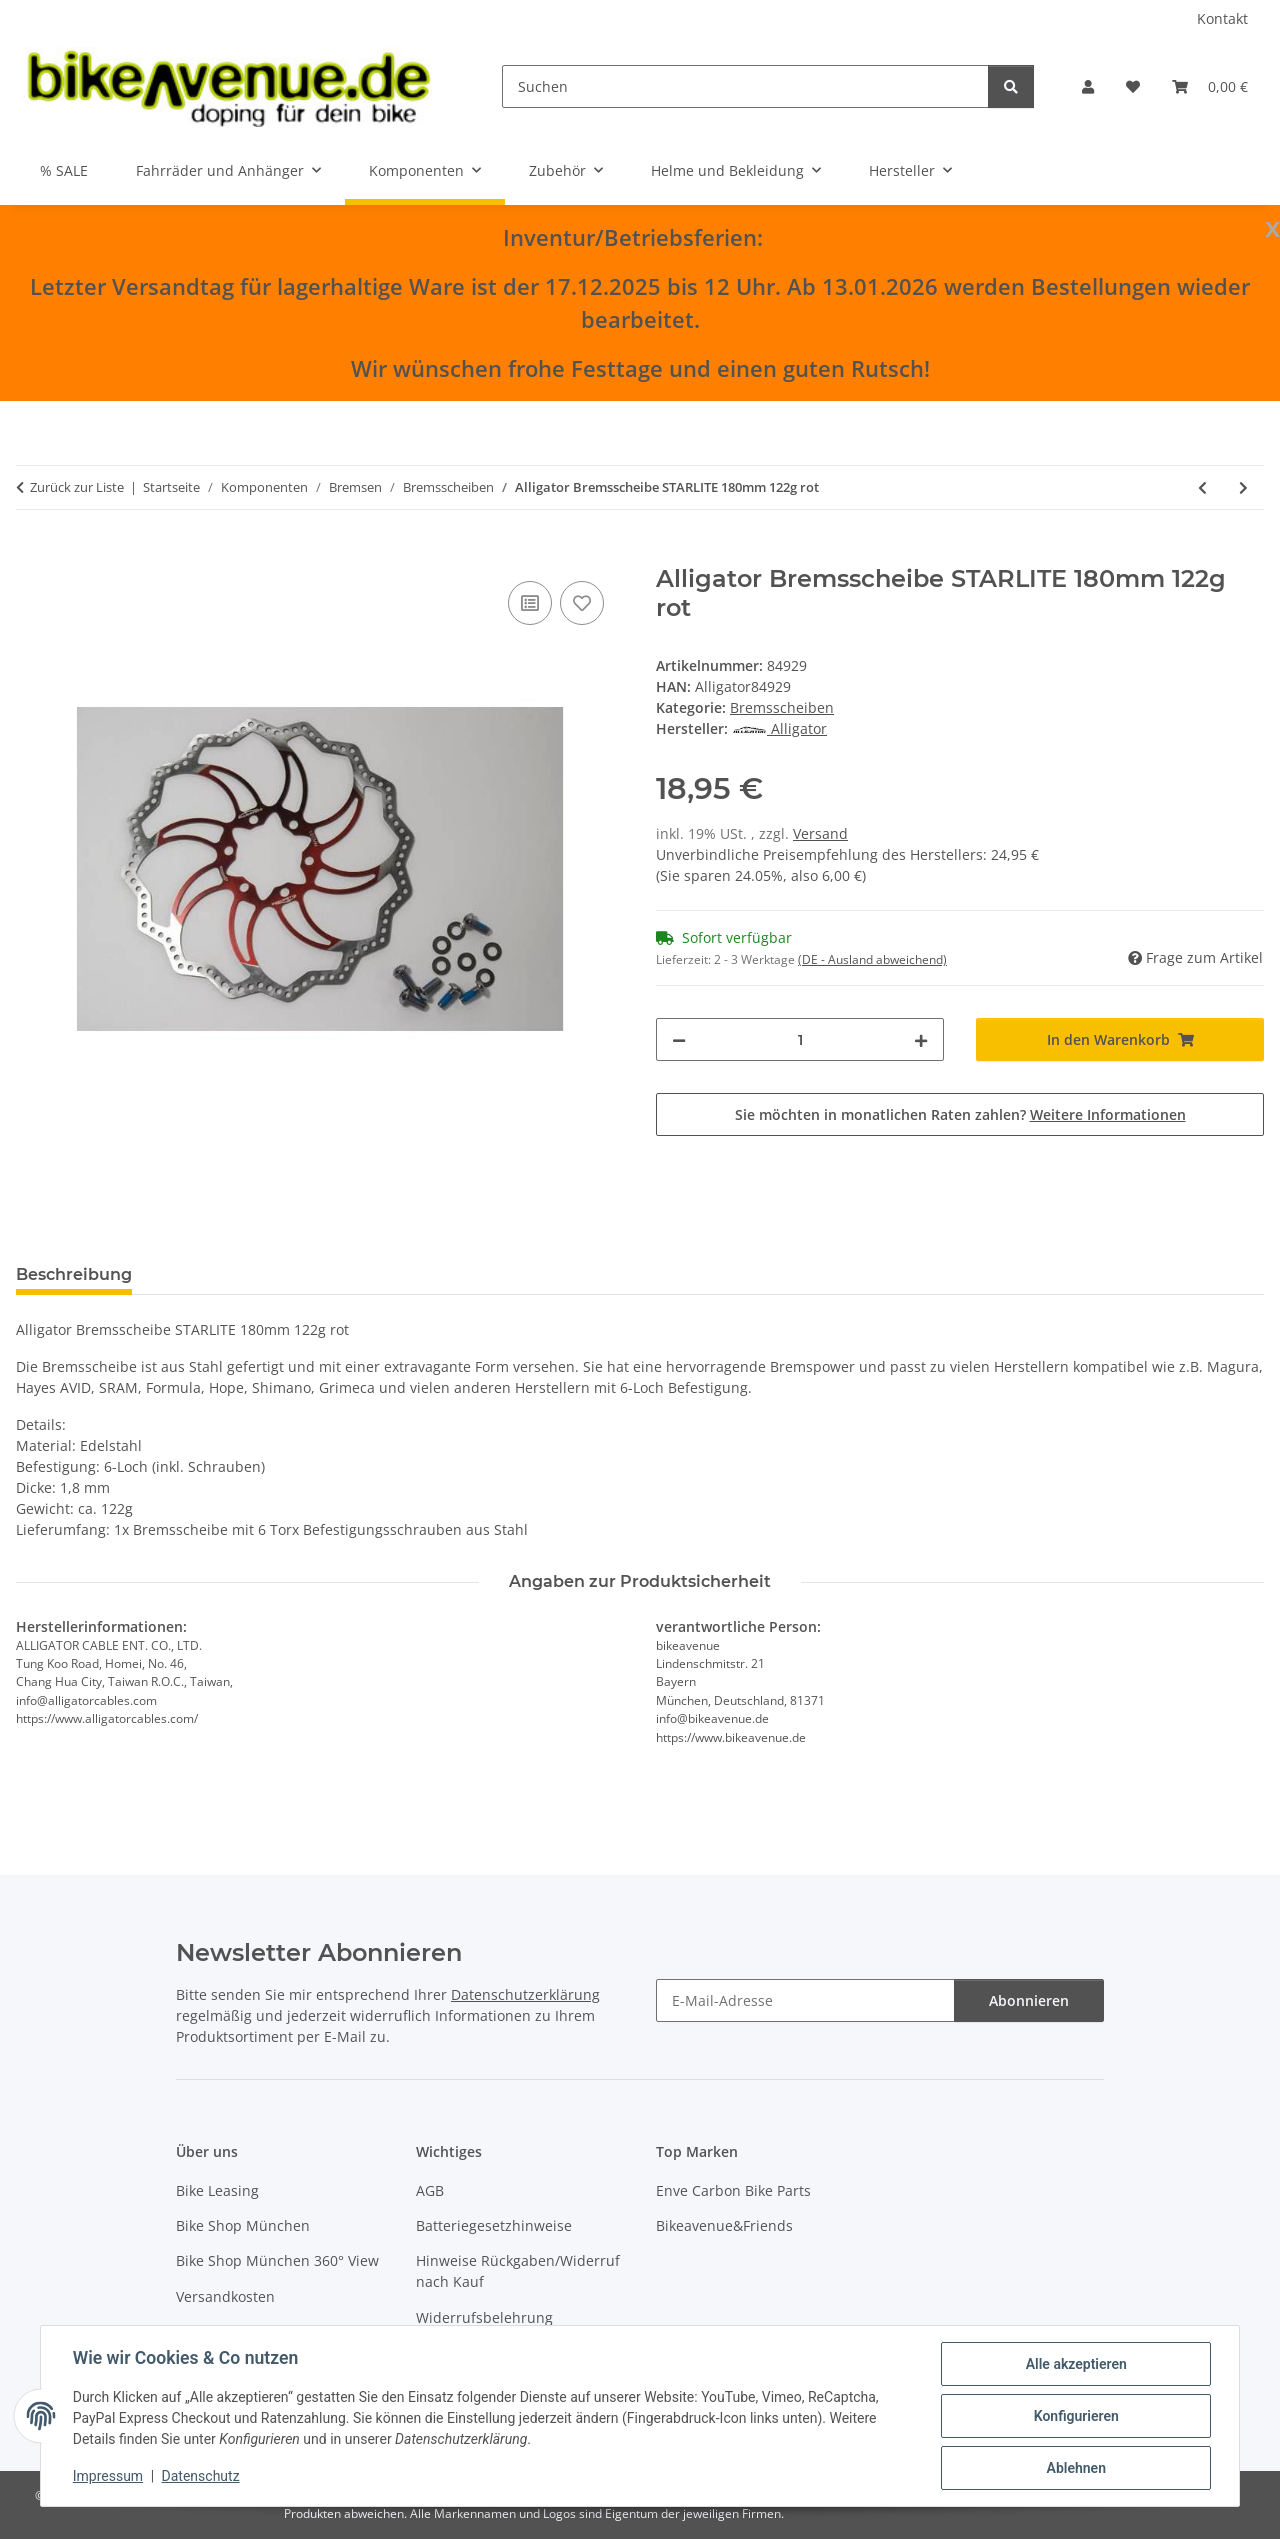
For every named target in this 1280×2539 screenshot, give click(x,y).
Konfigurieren (1075, 2416)
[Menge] (800, 1039)
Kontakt (1222, 18)
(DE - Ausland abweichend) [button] (872, 959)
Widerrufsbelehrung (484, 2317)
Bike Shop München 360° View (277, 2260)
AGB (430, 2190)
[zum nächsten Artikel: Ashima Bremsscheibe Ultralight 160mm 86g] (1243, 487)
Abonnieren (1029, 2000)
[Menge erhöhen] (921, 1039)
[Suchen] (745, 86)
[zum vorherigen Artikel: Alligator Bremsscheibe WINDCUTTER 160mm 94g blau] (1202, 487)
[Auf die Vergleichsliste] (530, 603)
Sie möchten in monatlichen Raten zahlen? (960, 1114)
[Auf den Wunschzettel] (582, 603)
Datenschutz (201, 2477)
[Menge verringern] (679, 1039)
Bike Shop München (243, 2225)
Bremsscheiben (782, 707)
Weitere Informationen (1108, 1114)
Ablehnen (1075, 2468)
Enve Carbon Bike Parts (733, 2190)
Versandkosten (225, 2296)
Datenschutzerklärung (525, 1994)
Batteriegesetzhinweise (494, 2225)
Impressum (108, 2477)
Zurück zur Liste (77, 487)
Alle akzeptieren (1075, 2364)
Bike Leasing (217, 2190)
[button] (1088, 86)
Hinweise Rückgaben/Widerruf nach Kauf (518, 2271)
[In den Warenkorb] (32, 554)
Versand (820, 833)
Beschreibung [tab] (74, 1274)
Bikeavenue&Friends (724, 2225)
